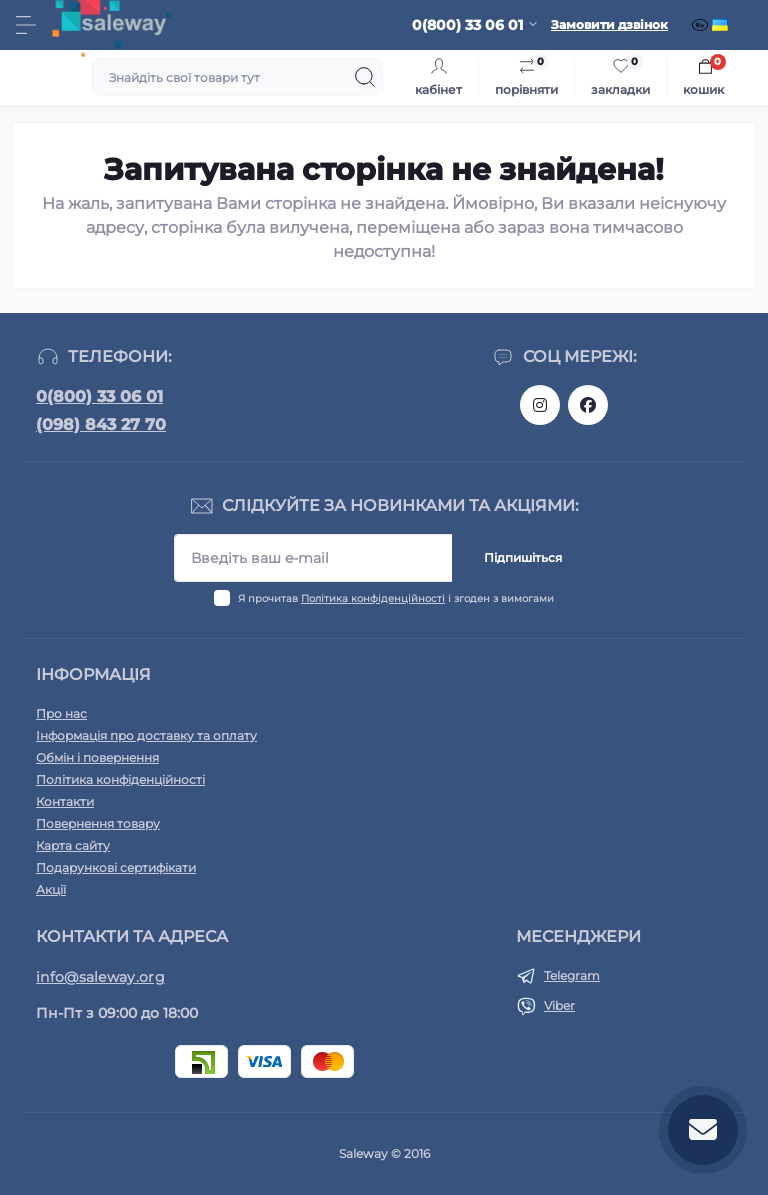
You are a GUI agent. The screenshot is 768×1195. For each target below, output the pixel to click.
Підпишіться (523, 557)
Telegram (572, 975)
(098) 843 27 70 (101, 424)
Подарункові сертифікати (116, 867)
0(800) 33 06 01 (99, 396)
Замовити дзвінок (609, 24)
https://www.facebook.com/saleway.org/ (588, 405)
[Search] (365, 77)
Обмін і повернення (97, 757)
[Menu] (26, 25)
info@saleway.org (100, 977)
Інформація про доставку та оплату (146, 735)
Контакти (65, 801)
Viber (559, 1005)
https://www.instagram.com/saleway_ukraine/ (540, 405)
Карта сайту (73, 845)
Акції (51, 889)
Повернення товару (98, 823)
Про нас (61, 713)
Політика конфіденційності (373, 598)
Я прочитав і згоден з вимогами (396, 598)
